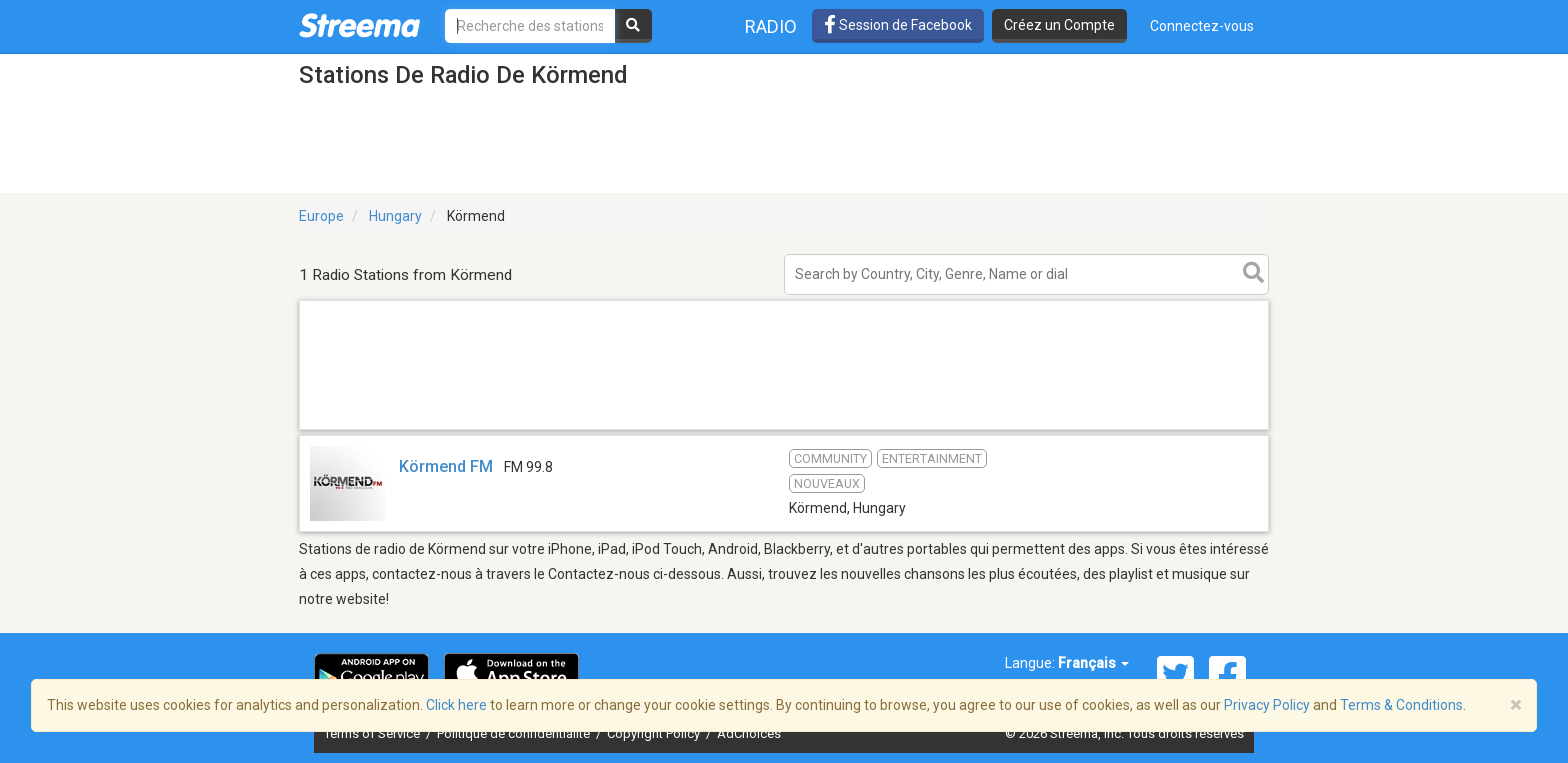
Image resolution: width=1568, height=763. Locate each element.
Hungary (395, 216)
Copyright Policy (655, 733)
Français (1093, 663)
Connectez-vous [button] (1202, 26)
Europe (321, 216)
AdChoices (749, 733)
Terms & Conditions (1401, 705)
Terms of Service (373, 733)
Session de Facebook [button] (898, 25)
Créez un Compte (1059, 25)
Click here (456, 705)
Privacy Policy (1267, 705)
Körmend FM (446, 466)
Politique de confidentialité (515, 733)
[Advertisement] (784, 428)
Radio (771, 26)
